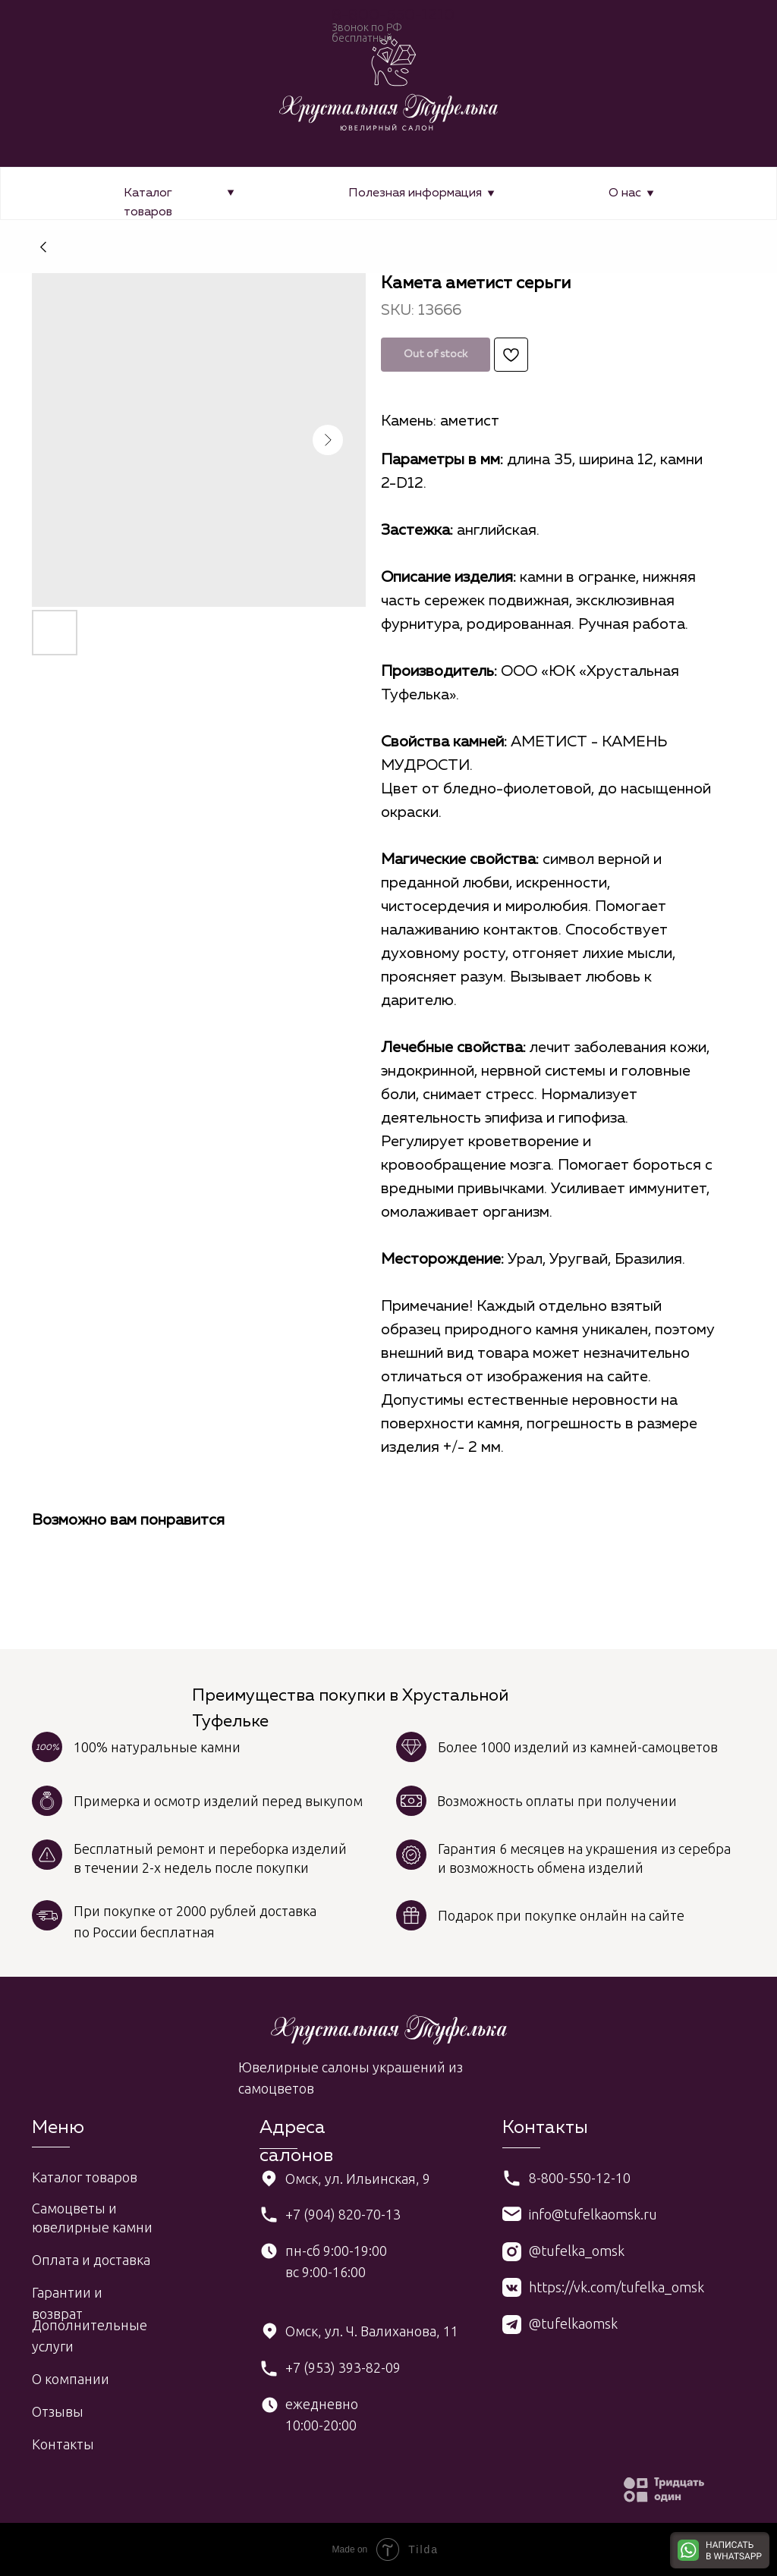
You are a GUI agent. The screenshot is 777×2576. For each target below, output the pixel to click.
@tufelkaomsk (573, 2323)
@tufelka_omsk (576, 2250)
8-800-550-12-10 (580, 2177)
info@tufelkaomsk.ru (593, 2214)
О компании (70, 2378)
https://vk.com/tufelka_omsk (616, 2287)
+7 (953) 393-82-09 (343, 2367)
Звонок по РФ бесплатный (367, 32)
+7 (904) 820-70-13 (343, 2214)
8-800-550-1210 (393, 15)
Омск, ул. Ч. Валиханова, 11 (371, 2331)
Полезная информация (415, 193)
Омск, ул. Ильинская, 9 (357, 2178)
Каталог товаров (84, 2177)
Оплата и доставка (91, 2259)
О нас (625, 193)
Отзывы (57, 2411)
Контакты (63, 2444)
